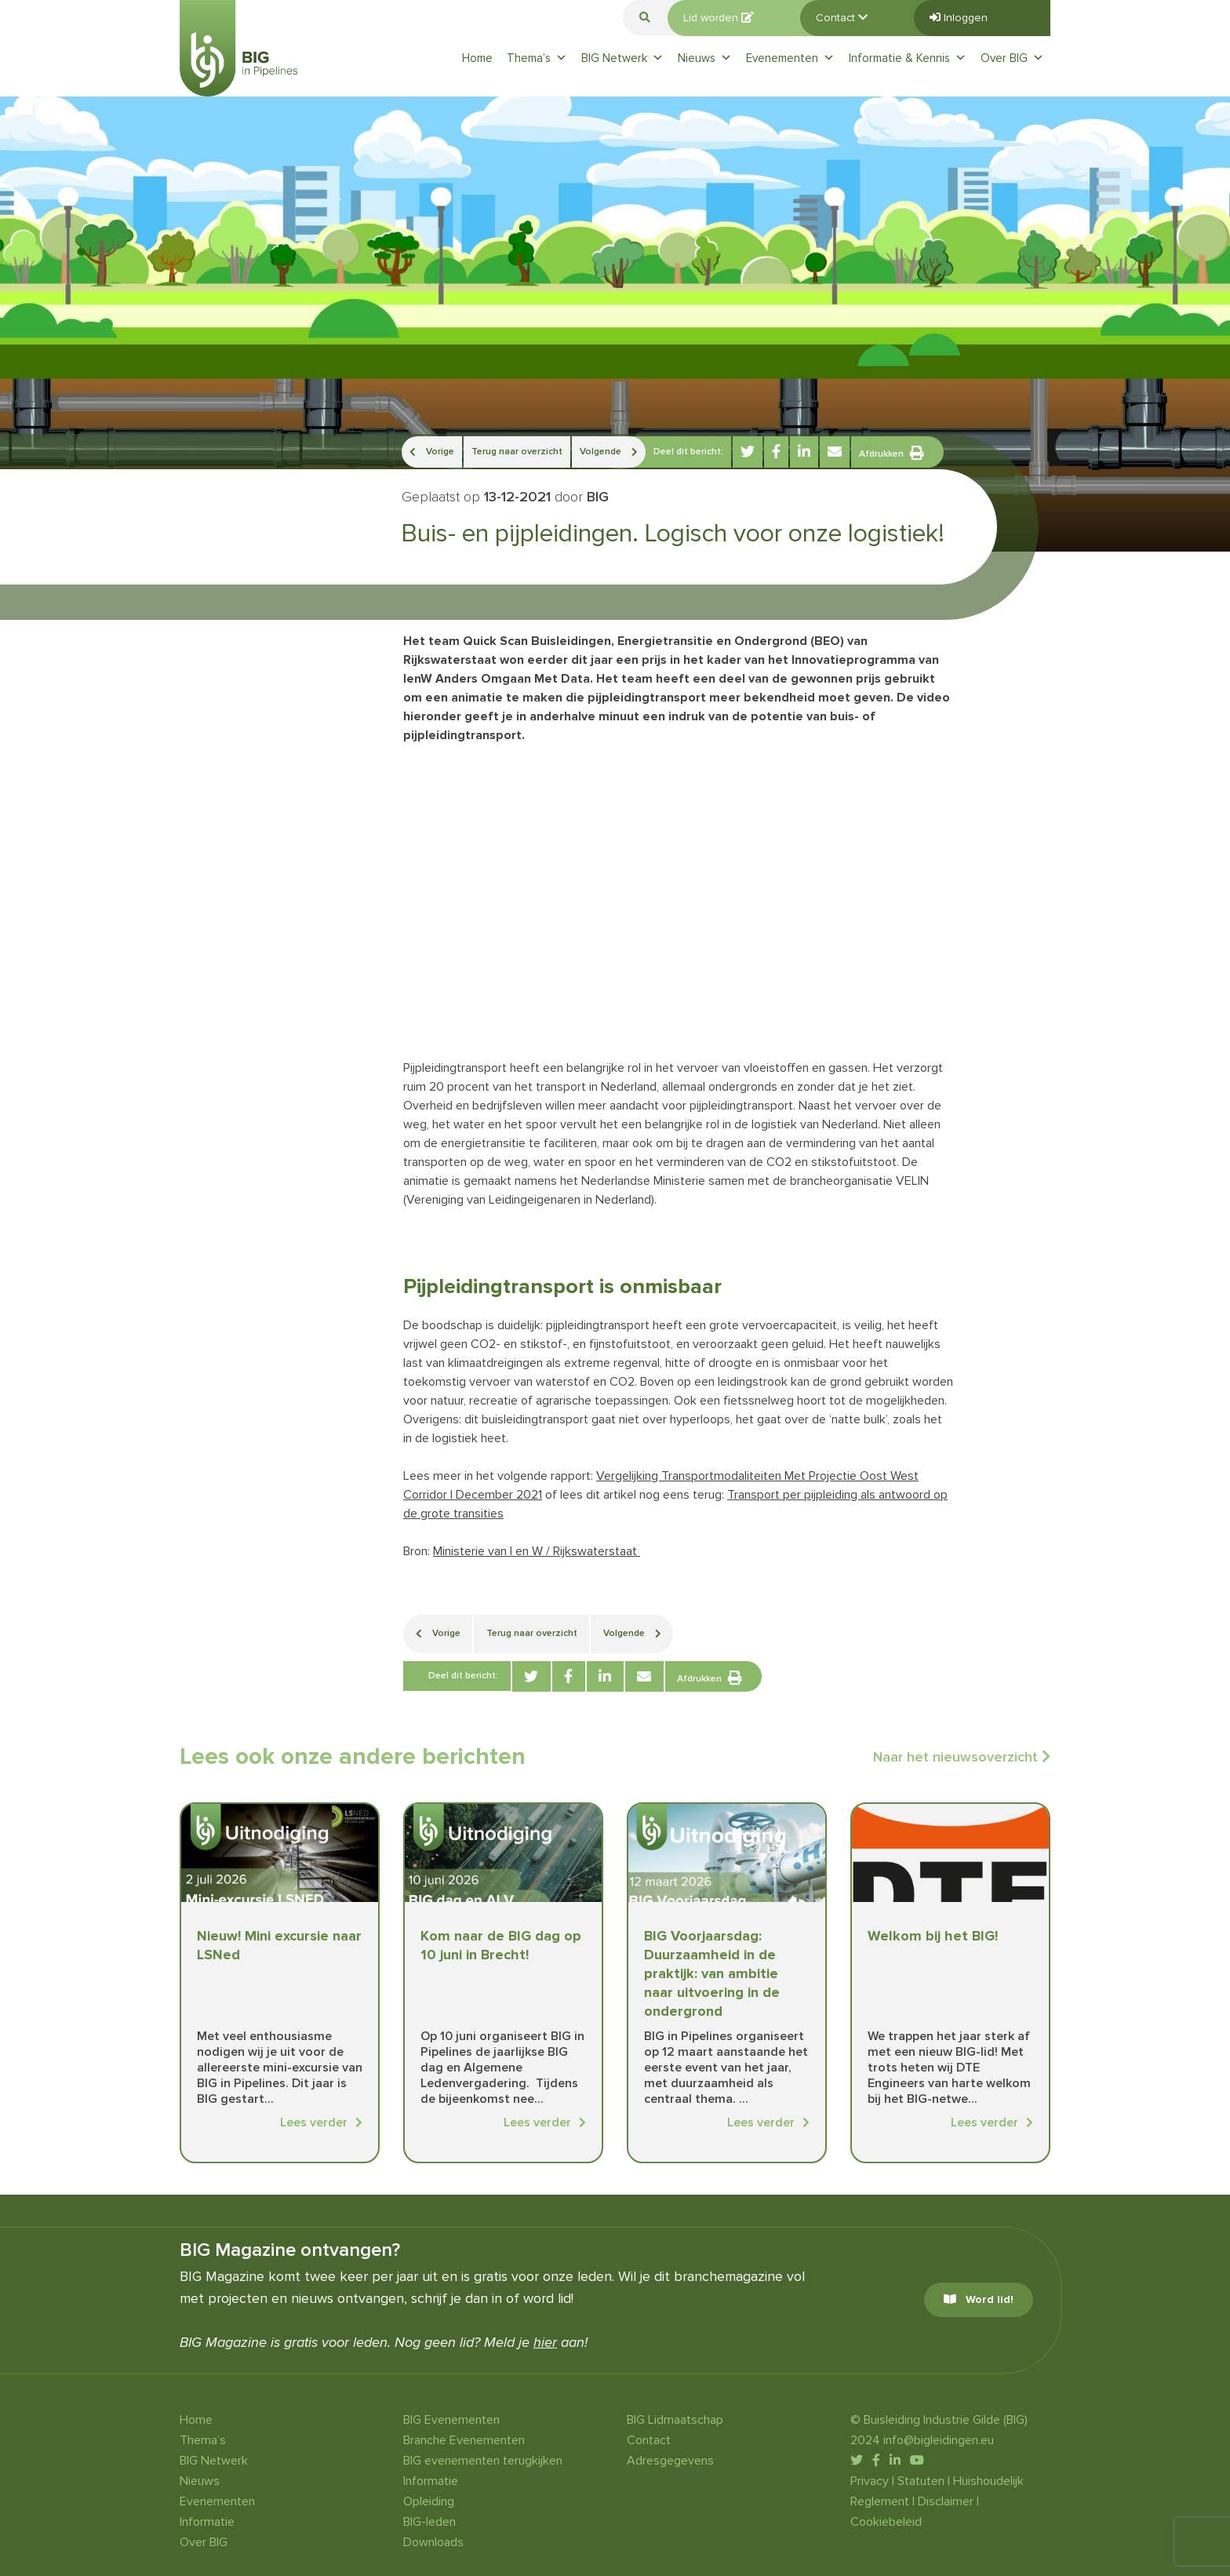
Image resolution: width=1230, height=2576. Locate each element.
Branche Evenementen (464, 2440)
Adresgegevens (670, 2461)
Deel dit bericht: (688, 451)
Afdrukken (891, 453)
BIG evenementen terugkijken (482, 2461)
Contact (842, 17)
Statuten (920, 2481)
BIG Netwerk (622, 58)
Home (477, 58)
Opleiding (428, 2501)
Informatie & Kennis (907, 58)
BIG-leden (429, 2522)
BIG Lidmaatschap (675, 2420)
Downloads (433, 2542)
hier (545, 2342)
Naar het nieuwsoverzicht (961, 1756)
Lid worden (718, 17)
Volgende (609, 451)
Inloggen (959, 17)
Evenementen (790, 58)
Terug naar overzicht (516, 451)
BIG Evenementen (451, 2420)
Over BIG (1012, 58)
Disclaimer (945, 2501)
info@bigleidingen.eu (938, 2440)
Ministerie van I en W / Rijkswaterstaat (536, 1551)
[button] (644, 17)
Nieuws (705, 58)
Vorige (431, 451)
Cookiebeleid (886, 2522)
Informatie (207, 2522)
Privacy (869, 2481)
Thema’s (537, 58)
